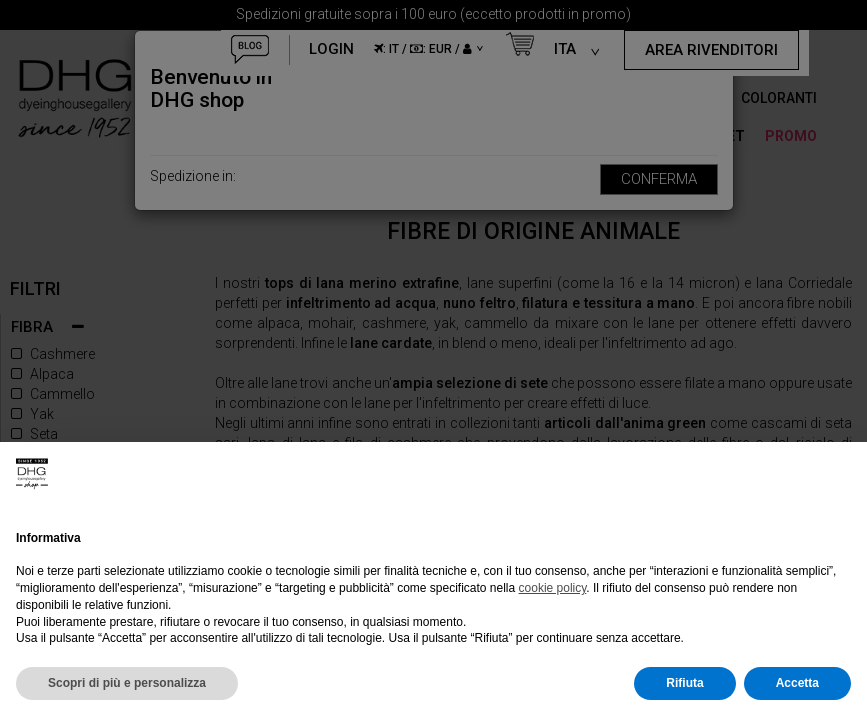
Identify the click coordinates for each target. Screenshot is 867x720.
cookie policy (553, 588)
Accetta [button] (797, 683)
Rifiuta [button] (684, 683)
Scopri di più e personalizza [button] (127, 683)
